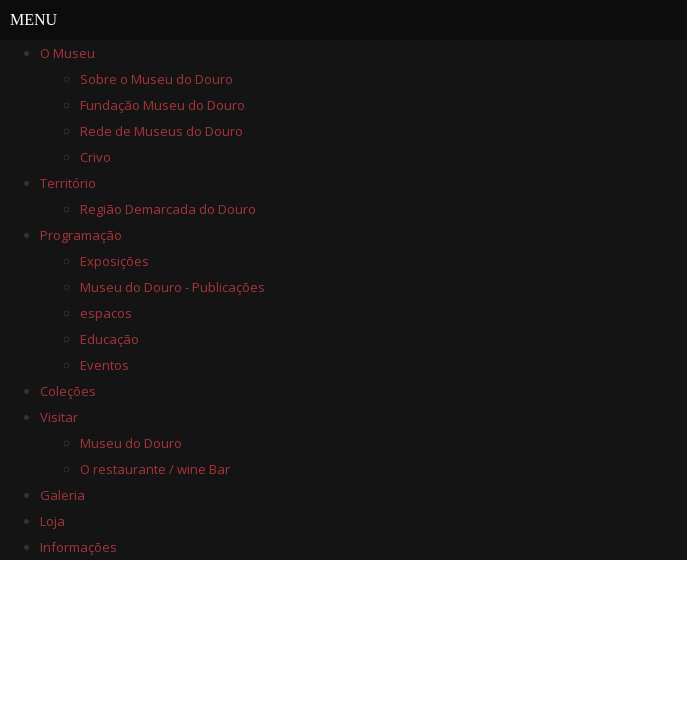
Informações (78, 547)
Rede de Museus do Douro (161, 131)
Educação (109, 339)
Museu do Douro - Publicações (172, 287)
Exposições (114, 261)
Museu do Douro (131, 443)
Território (68, 183)
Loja (52, 521)
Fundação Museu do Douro (162, 105)
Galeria (62, 495)
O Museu (67, 53)
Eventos (104, 365)
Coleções (68, 391)
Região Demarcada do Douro (168, 209)
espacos (106, 313)
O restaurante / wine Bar (155, 469)
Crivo (95, 157)
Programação (81, 235)
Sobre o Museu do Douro (156, 79)
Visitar (59, 417)
